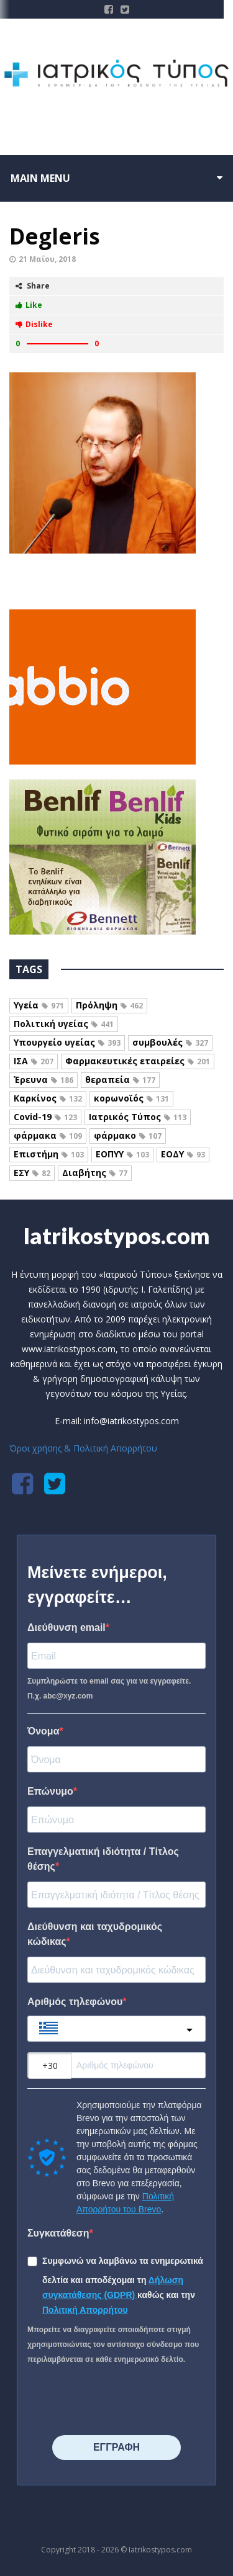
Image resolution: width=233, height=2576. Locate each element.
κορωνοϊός (131, 1098)
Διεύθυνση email (66, 1627)
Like (29, 305)
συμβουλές (170, 1042)
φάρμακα (48, 1135)
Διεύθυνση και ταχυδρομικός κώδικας (94, 1934)
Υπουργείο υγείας (67, 1042)
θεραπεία (120, 1079)
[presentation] (102, 2396)
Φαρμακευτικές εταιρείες (137, 1061)
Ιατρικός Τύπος (137, 1117)
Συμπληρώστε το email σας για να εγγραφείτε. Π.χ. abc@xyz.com (109, 1688)
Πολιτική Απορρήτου (85, 2310)
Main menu (40, 178)
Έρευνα (43, 1079)
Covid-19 (45, 1117)
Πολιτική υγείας (64, 1024)
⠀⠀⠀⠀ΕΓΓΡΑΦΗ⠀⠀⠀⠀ (116, 2447)
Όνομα (43, 1731)
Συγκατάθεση (58, 2233)
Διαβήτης (94, 1172)
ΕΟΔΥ (183, 1154)
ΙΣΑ (33, 1061)
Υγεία (39, 1005)
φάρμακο (128, 1135)
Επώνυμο (50, 1791)
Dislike (34, 324)
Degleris (54, 236)
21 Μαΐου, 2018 (47, 259)
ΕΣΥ (32, 1172)
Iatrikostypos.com (116, 1235)
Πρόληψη (109, 1005)
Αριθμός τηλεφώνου (74, 2001)
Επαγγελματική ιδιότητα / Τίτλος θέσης (103, 1859)
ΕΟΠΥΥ (122, 1154)
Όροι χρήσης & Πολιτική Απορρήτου (83, 1448)
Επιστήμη (49, 1154)
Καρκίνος (48, 1098)
